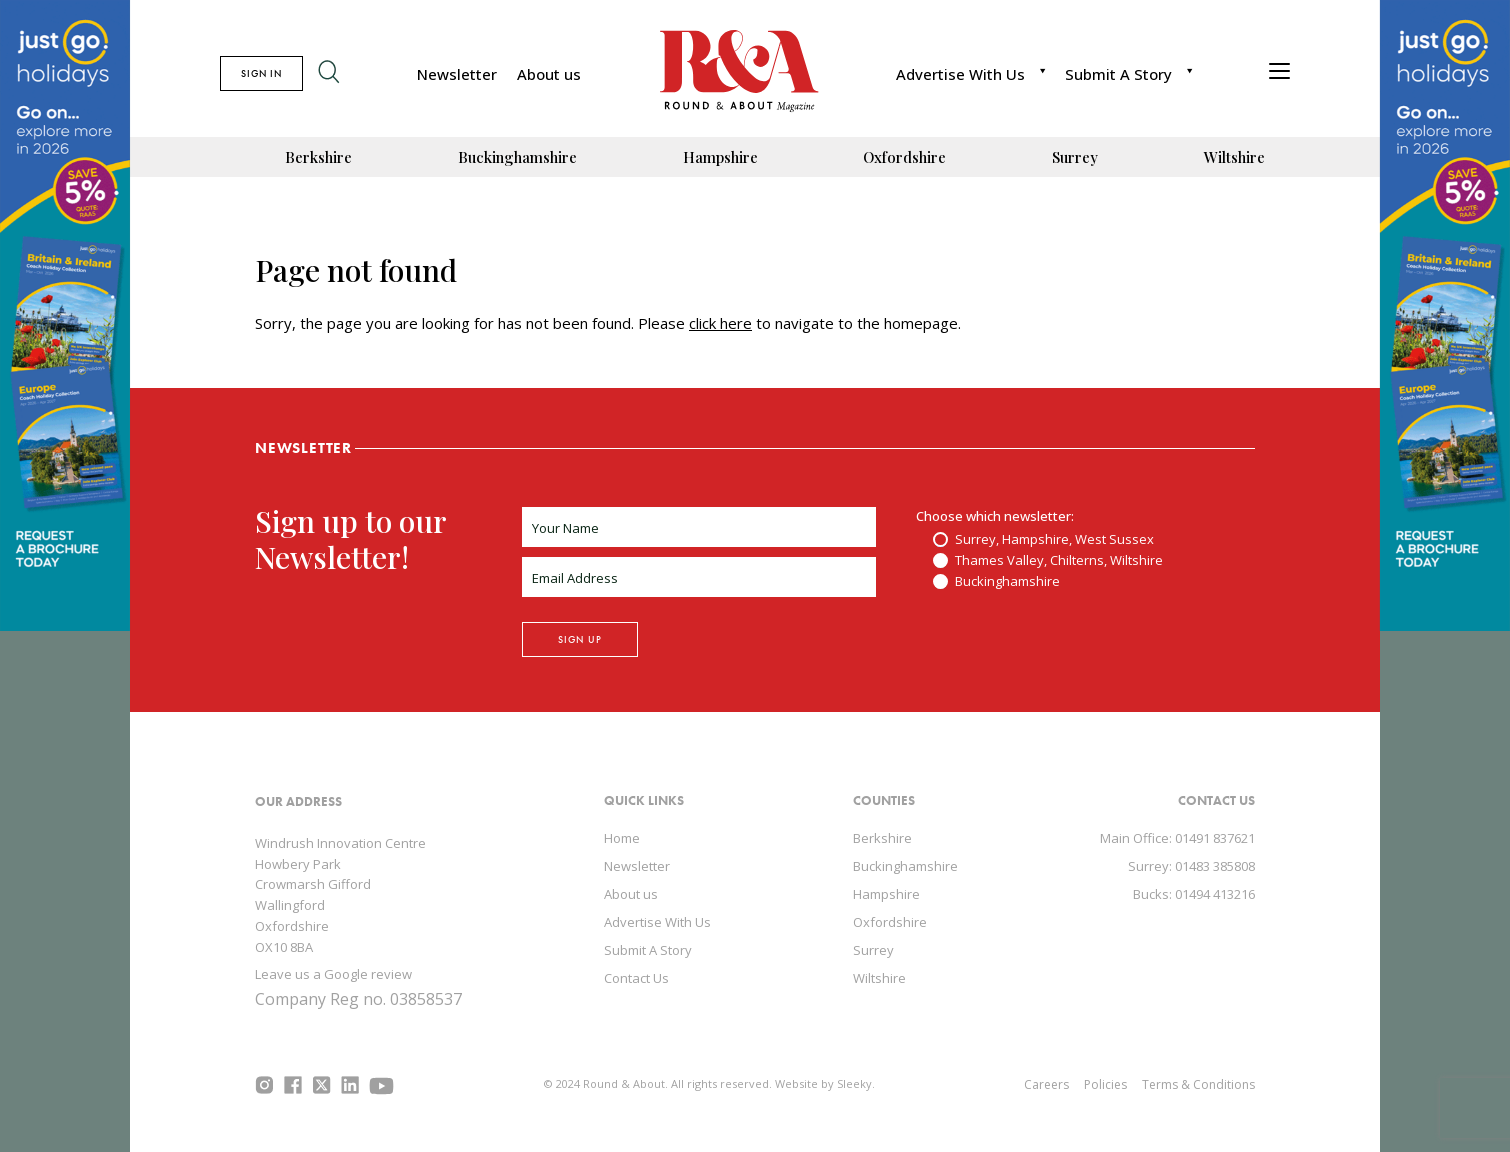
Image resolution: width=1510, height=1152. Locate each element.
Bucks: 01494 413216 (1194, 894)
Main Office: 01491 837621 (1177, 838)
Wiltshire (1234, 157)
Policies (1105, 1084)
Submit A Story (1118, 74)
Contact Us (636, 978)
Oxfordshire (904, 157)
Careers (1046, 1084)
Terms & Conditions (1198, 1084)
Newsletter (457, 74)
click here (720, 323)
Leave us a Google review (333, 974)
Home (622, 838)
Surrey (1075, 157)
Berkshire (318, 157)
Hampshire (720, 157)
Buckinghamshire (517, 157)
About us (549, 74)
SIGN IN (261, 73)
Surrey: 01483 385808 (1191, 866)
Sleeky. (856, 1083)
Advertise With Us (960, 74)
